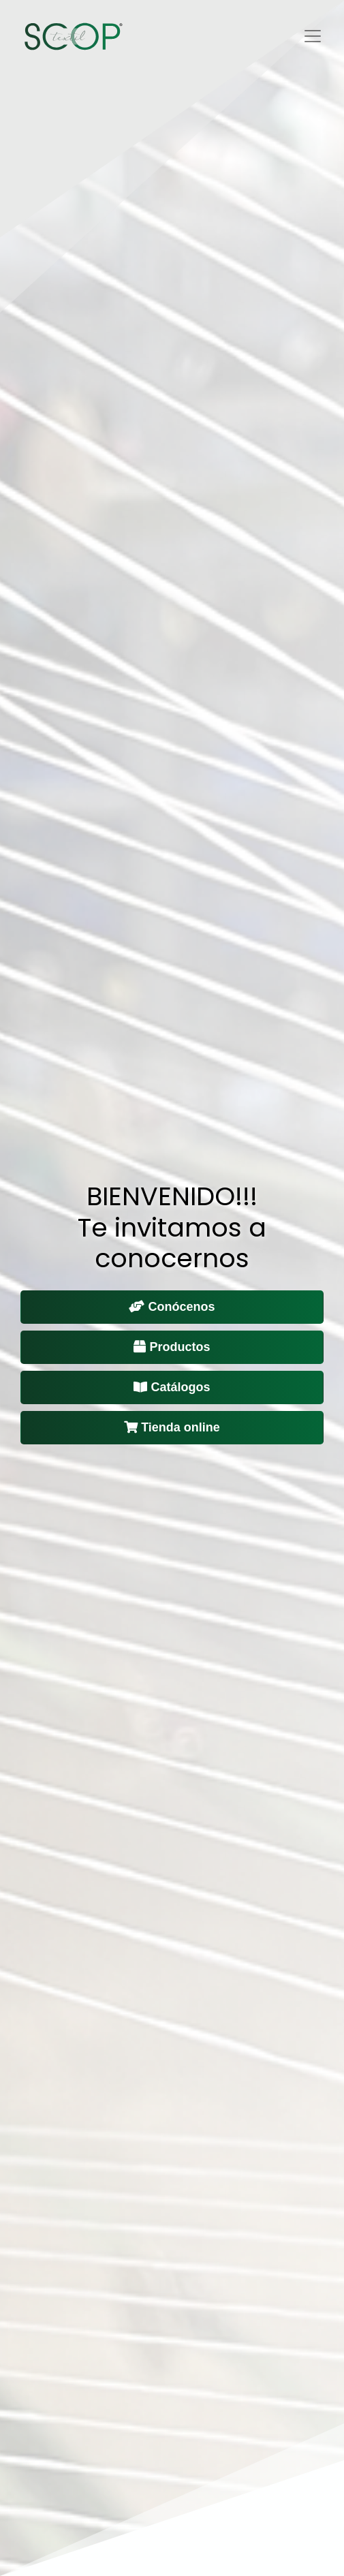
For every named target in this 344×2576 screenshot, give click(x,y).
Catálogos (172, 1387)
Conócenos (172, 1307)
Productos (172, 1347)
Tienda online (172, 1427)
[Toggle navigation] (312, 36)
